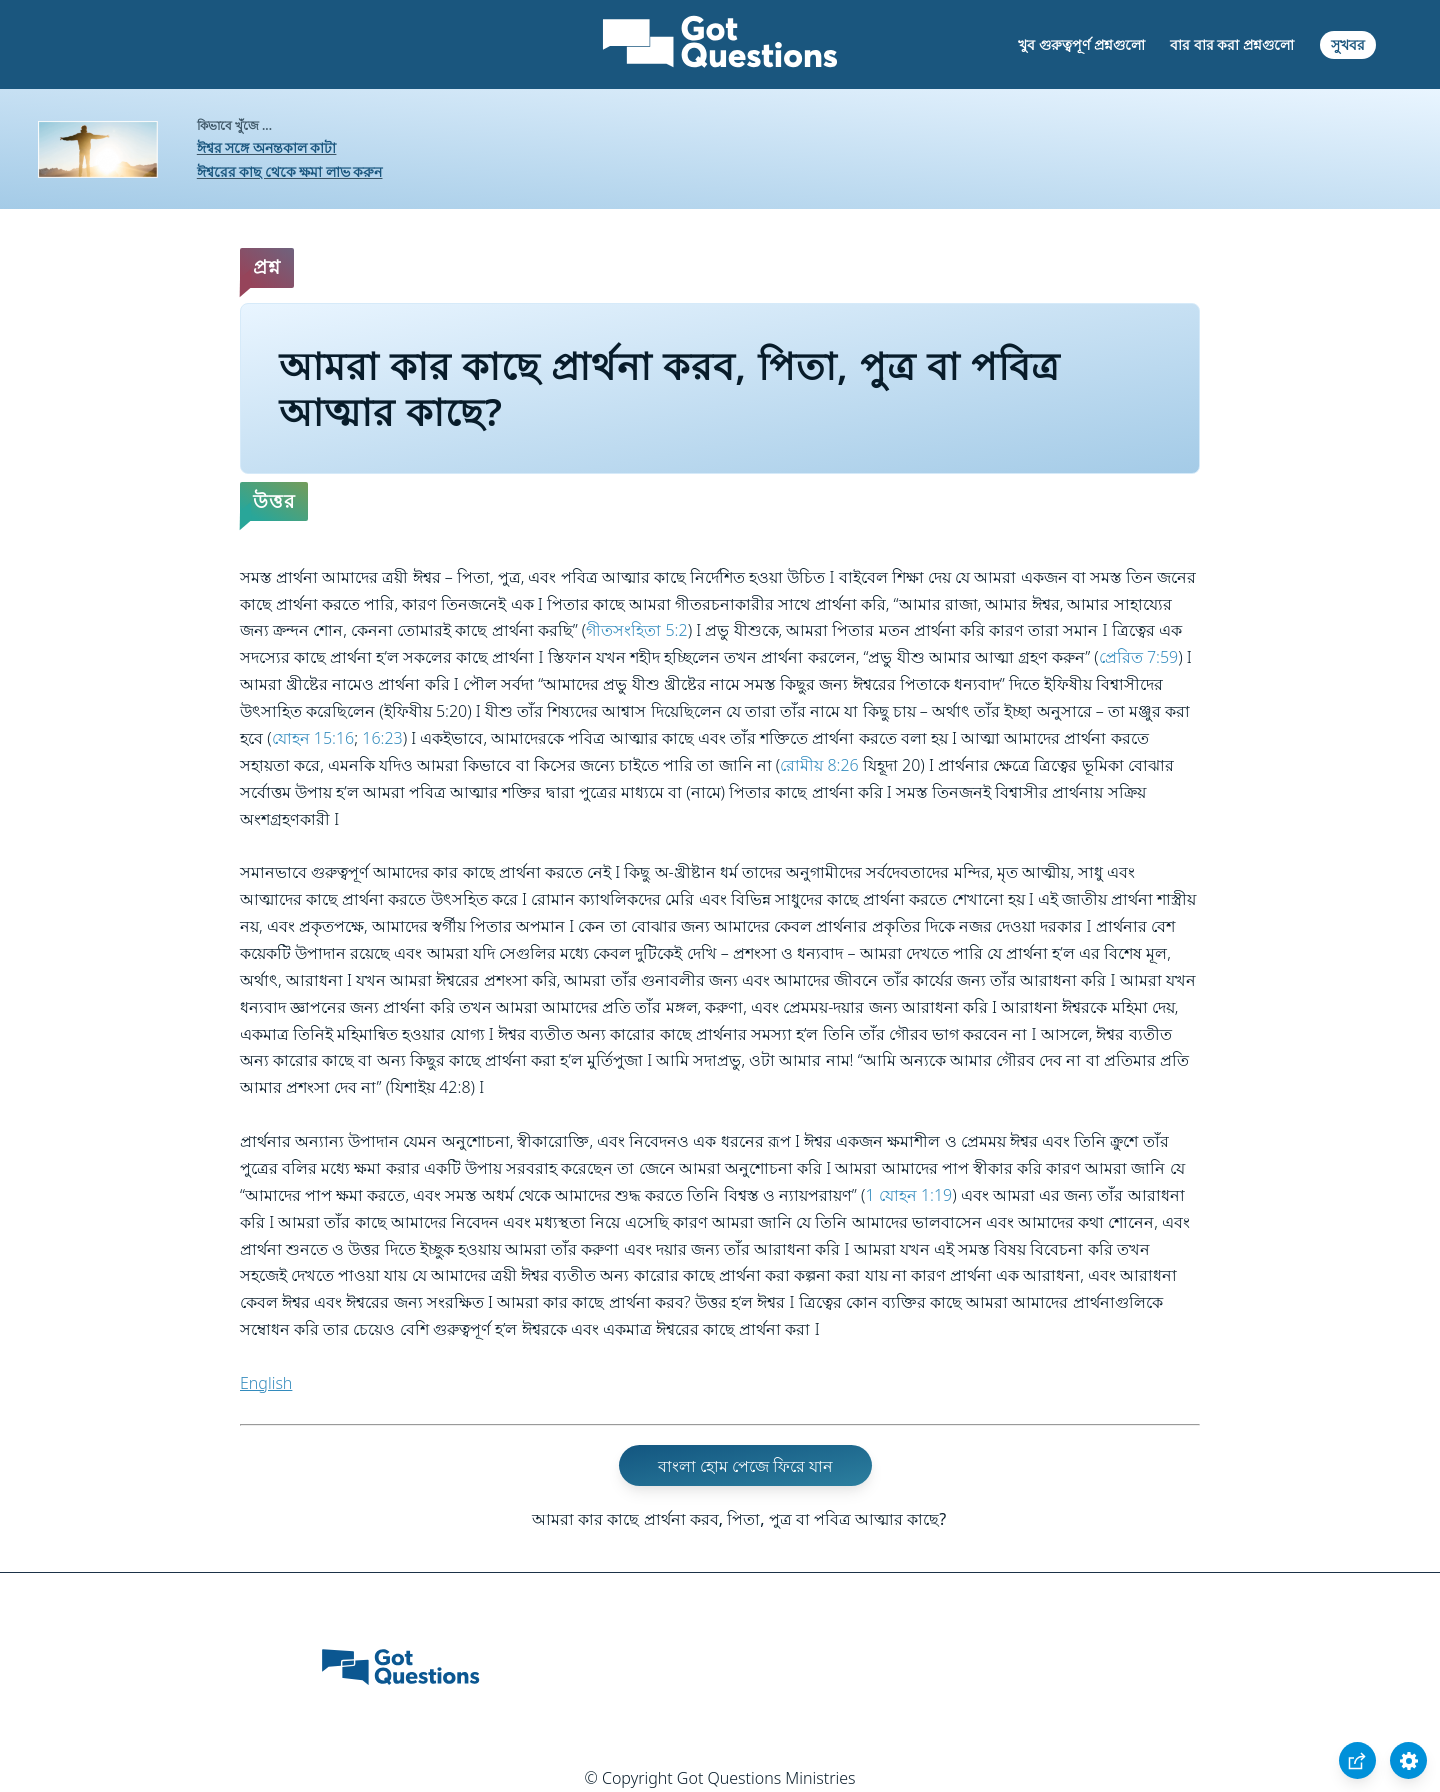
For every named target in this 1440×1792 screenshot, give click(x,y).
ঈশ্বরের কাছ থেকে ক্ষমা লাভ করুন (290, 171)
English (266, 1383)
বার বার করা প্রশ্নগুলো (1232, 44)
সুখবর (1348, 44)
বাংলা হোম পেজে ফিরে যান (746, 1466)
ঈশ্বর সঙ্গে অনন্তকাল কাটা (267, 147)
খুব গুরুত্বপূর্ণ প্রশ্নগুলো (1081, 44)
